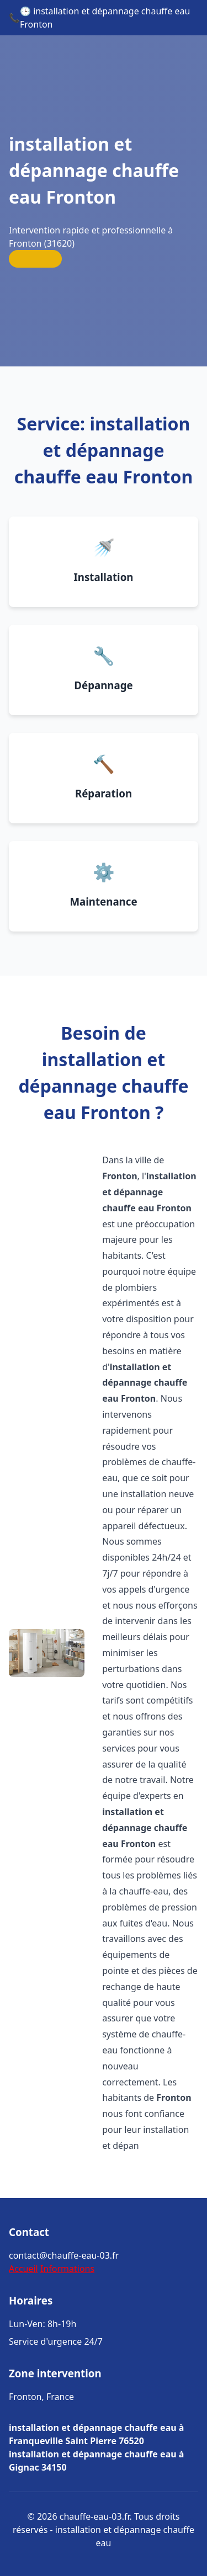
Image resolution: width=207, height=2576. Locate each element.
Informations (67, 2269)
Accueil (23, 2269)
